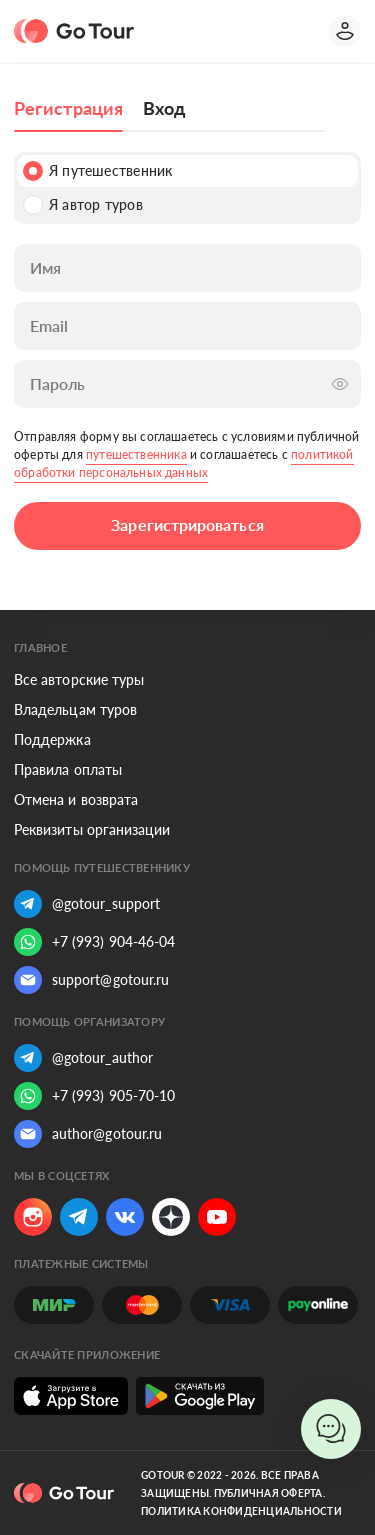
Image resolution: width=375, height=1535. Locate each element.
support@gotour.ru (91, 980)
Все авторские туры (79, 679)
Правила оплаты (68, 769)
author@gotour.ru (88, 1134)
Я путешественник (97, 171)
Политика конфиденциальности (241, 1511)
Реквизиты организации (92, 829)
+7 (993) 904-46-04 (94, 942)
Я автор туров (83, 205)
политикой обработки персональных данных (184, 463)
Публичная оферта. (269, 1493)
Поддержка (52, 739)
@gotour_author (83, 1058)
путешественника (136, 454)
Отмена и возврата (76, 799)
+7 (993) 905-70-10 (94, 1096)
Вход (164, 108)
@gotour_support (87, 904)
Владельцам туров (75, 709)
